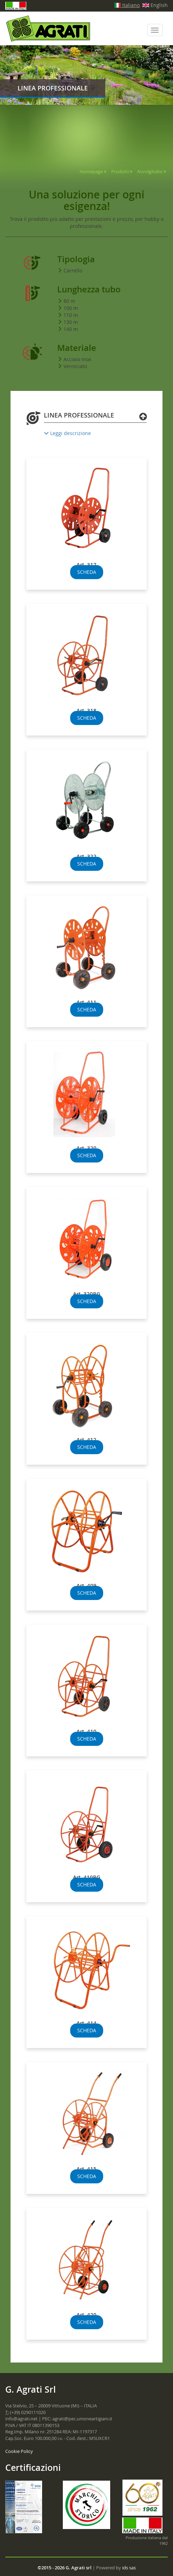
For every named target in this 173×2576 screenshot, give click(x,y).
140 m (71, 329)
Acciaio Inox (77, 359)
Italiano (127, 5)
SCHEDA (86, 572)
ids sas (129, 2567)
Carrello (73, 270)
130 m (71, 322)
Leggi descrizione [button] (67, 433)
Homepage (91, 171)
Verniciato (75, 366)
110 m (71, 315)
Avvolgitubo (149, 171)
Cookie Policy (19, 2451)
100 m (71, 308)
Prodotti (120, 171)
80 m (69, 301)
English (155, 5)
